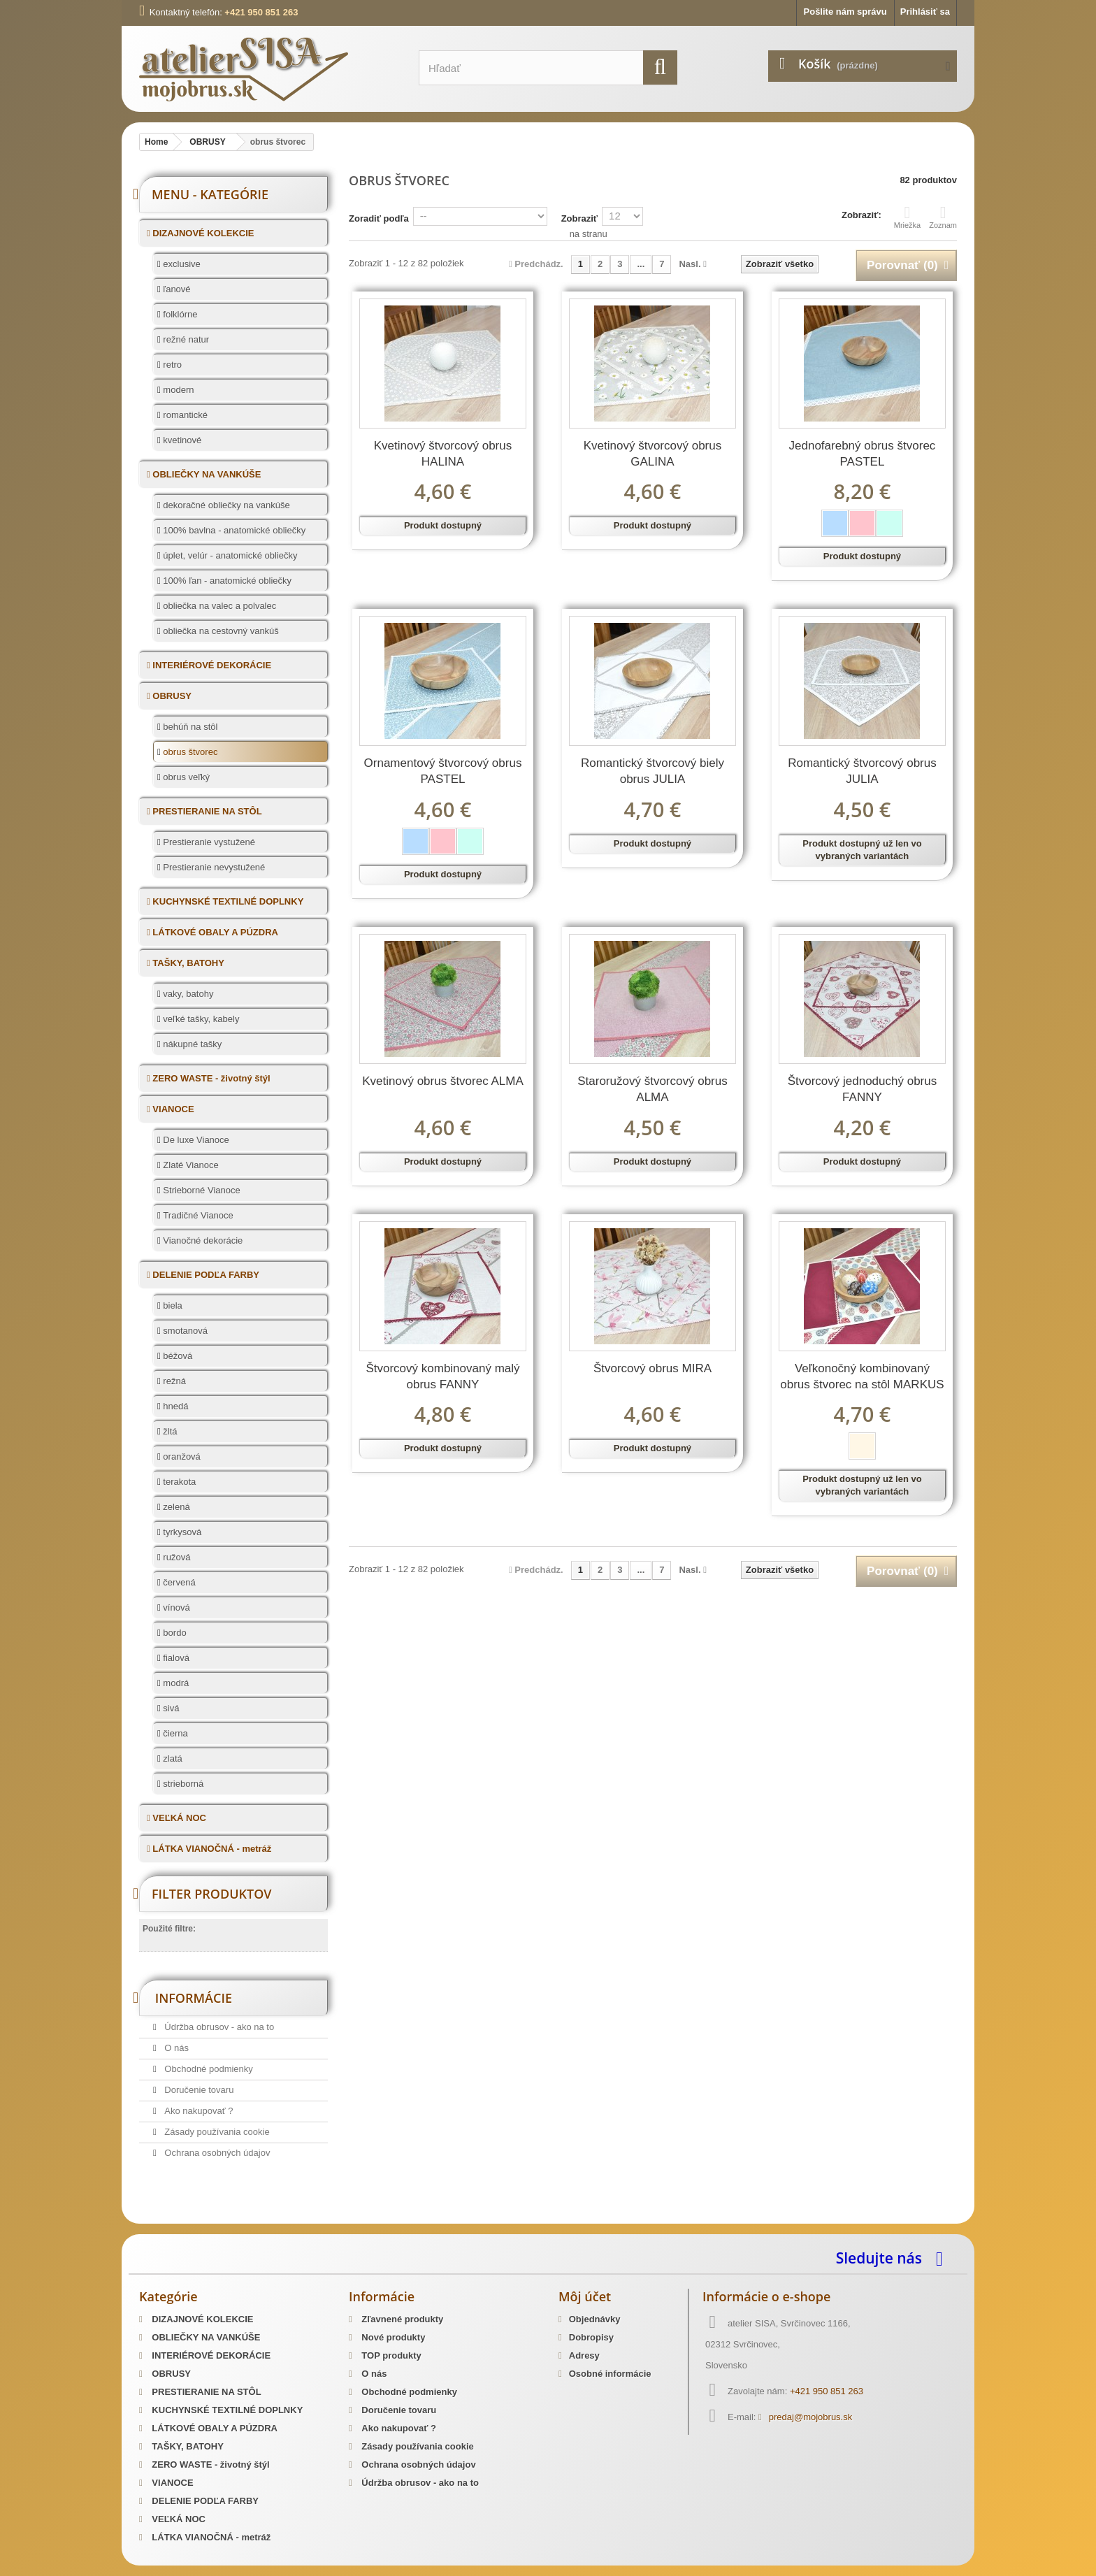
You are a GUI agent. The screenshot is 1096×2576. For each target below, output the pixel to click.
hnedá (175, 1406)
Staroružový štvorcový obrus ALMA (652, 1089)
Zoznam (943, 216)
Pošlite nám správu (845, 11)
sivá (170, 1708)
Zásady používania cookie (216, 2132)
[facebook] (943, 2258)
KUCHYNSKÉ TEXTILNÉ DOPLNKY (227, 901)
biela (171, 1305)
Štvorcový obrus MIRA (652, 1368)
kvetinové (181, 440)
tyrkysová (181, 1532)
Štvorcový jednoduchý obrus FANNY (862, 1089)
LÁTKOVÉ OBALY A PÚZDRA (214, 932)
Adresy (584, 2355)
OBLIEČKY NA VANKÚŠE (205, 474)
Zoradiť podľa (379, 218)
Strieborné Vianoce (200, 1190)
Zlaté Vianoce (190, 1165)
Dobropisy (591, 2337)
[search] (660, 67)
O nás (175, 2048)
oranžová (181, 1456)
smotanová (184, 1330)
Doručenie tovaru (198, 2090)
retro (171, 364)
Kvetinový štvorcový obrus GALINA (652, 453)
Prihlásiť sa (925, 11)
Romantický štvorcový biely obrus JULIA (652, 771)
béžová (177, 1356)
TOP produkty (390, 2355)
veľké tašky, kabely (200, 1019)
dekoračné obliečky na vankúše (225, 505)
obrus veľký (185, 777)
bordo (174, 1632)
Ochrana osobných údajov (216, 2152)
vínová (175, 1607)
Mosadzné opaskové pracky (428, 2218)
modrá (175, 1683)
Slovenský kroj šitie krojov (195, 2218)
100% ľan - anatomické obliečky (226, 580)
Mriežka (907, 216)
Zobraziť (579, 218)
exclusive (181, 264)
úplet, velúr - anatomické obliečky (229, 555)
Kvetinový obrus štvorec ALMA (443, 1081)
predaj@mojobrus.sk (810, 2417)
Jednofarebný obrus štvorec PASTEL (862, 453)
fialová (175, 1658)
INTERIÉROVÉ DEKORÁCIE (210, 665)
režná (173, 1381)
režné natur (185, 339)
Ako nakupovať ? (197, 2111)
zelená (175, 1507)
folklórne (179, 314)
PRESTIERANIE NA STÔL (206, 811)
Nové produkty (392, 2337)
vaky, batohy (187, 993)
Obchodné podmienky (207, 2069)
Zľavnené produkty (401, 2319)
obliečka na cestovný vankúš (220, 631)
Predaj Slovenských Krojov (309, 2218)
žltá (169, 1431)
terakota (178, 1481)
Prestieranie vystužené (208, 842)
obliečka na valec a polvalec (219, 605)
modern (177, 389)
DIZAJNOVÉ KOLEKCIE (202, 233)
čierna (174, 1733)
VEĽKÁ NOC (178, 1818)
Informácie (193, 1997)
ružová (176, 1557)
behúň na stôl (189, 726)
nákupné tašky (191, 1044)
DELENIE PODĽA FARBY (204, 1274)
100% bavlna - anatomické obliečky (233, 530)
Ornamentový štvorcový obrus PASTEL (443, 771)
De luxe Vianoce (195, 1140)
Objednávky (595, 2319)
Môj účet (584, 2296)
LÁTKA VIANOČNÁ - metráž (211, 1848)
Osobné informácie (610, 2373)
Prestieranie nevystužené (213, 867)
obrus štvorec (189, 752)
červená (178, 1582)
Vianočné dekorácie (202, 1240)
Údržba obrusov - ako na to (218, 2027)
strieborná (182, 1783)
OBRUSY (171, 696)
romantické (184, 415)
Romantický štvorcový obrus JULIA (862, 771)
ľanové (176, 289)
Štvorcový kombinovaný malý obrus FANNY (442, 1376)
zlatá (171, 1758)
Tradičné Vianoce (197, 1215)
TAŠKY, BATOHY (187, 963)
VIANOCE (172, 1109)
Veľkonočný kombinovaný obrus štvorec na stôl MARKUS (862, 1376)
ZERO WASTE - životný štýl (210, 1078)
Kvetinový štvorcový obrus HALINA (443, 453)
